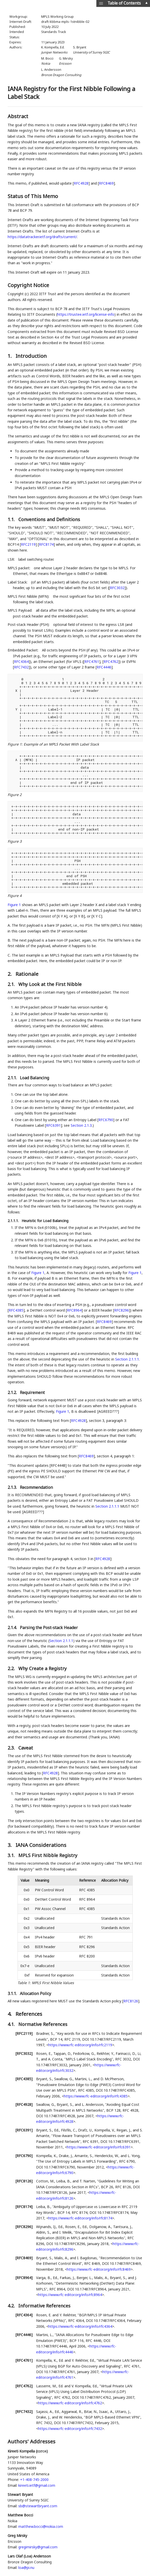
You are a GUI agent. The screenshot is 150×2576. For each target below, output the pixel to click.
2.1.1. (13, 1078)
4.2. (12, 2306)
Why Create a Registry (42, 1668)
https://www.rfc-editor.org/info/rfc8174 (80, 2218)
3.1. (12, 1855)
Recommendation (36, 1487)
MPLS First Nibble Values (53, 1982)
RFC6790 (105, 1119)
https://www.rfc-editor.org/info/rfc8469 (99, 2269)
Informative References (44, 2306)
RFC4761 (91, 661)
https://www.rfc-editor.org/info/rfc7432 (70, 2428)
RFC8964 (74, 1310)
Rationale (27, 974)
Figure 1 (15, 744)
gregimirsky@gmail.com (37, 2547)
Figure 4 (15, 895)
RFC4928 (81, 183)
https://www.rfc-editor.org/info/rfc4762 (70, 2403)
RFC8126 (130, 2001)
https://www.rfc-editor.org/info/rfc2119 (80, 2044)
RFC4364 (21, 661)
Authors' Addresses (31, 2441)
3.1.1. (13, 1993)
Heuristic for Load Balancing (45, 1220)
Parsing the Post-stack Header (49, 1627)
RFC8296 (121, 1310)
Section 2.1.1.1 (127, 1359)
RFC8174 (46, 544)
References (29, 2013)
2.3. (12, 1748)
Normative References (42, 2024)
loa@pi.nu (26, 2567)
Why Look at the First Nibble (50, 984)
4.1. (12, 2024)
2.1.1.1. (14, 1220)
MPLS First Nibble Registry (47, 1855)
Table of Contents (124, 3)
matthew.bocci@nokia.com (40, 2526)
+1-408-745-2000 (34, 2479)
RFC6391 (53, 1125)
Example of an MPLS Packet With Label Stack (61, 744)
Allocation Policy (35, 1993)
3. (10, 1845)
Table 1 (24, 1982)
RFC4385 (16, 1310)
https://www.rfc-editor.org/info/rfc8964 (70, 2294)
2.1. (12, 984)
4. (10, 2013)
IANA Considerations (41, 1845)
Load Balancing (34, 1078)
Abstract (18, 116)
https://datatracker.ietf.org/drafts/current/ (42, 236)
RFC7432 (21, 667)
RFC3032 (117, 587)
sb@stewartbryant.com (37, 2505)
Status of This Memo (33, 196)
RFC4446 (104, 667)
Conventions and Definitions (49, 519)
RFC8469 (106, 183)
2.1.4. (13, 1627)
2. (10, 974)
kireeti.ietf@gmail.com (36, 2485)
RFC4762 (110, 661)
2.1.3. (13, 1487)
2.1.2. (13, 1392)
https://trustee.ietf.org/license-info (85, 314)
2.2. (12, 1668)
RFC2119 (28, 544)
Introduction (31, 355)
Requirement (32, 1392)
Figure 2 (15, 794)
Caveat (25, 1748)
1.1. (12, 519)
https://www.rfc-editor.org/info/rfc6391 (99, 2147)
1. (10, 355)
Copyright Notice (28, 285)
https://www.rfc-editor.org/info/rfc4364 (80, 2326)
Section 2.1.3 (81, 1125)
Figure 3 (15, 841)
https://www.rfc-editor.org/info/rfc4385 (96, 2096)
